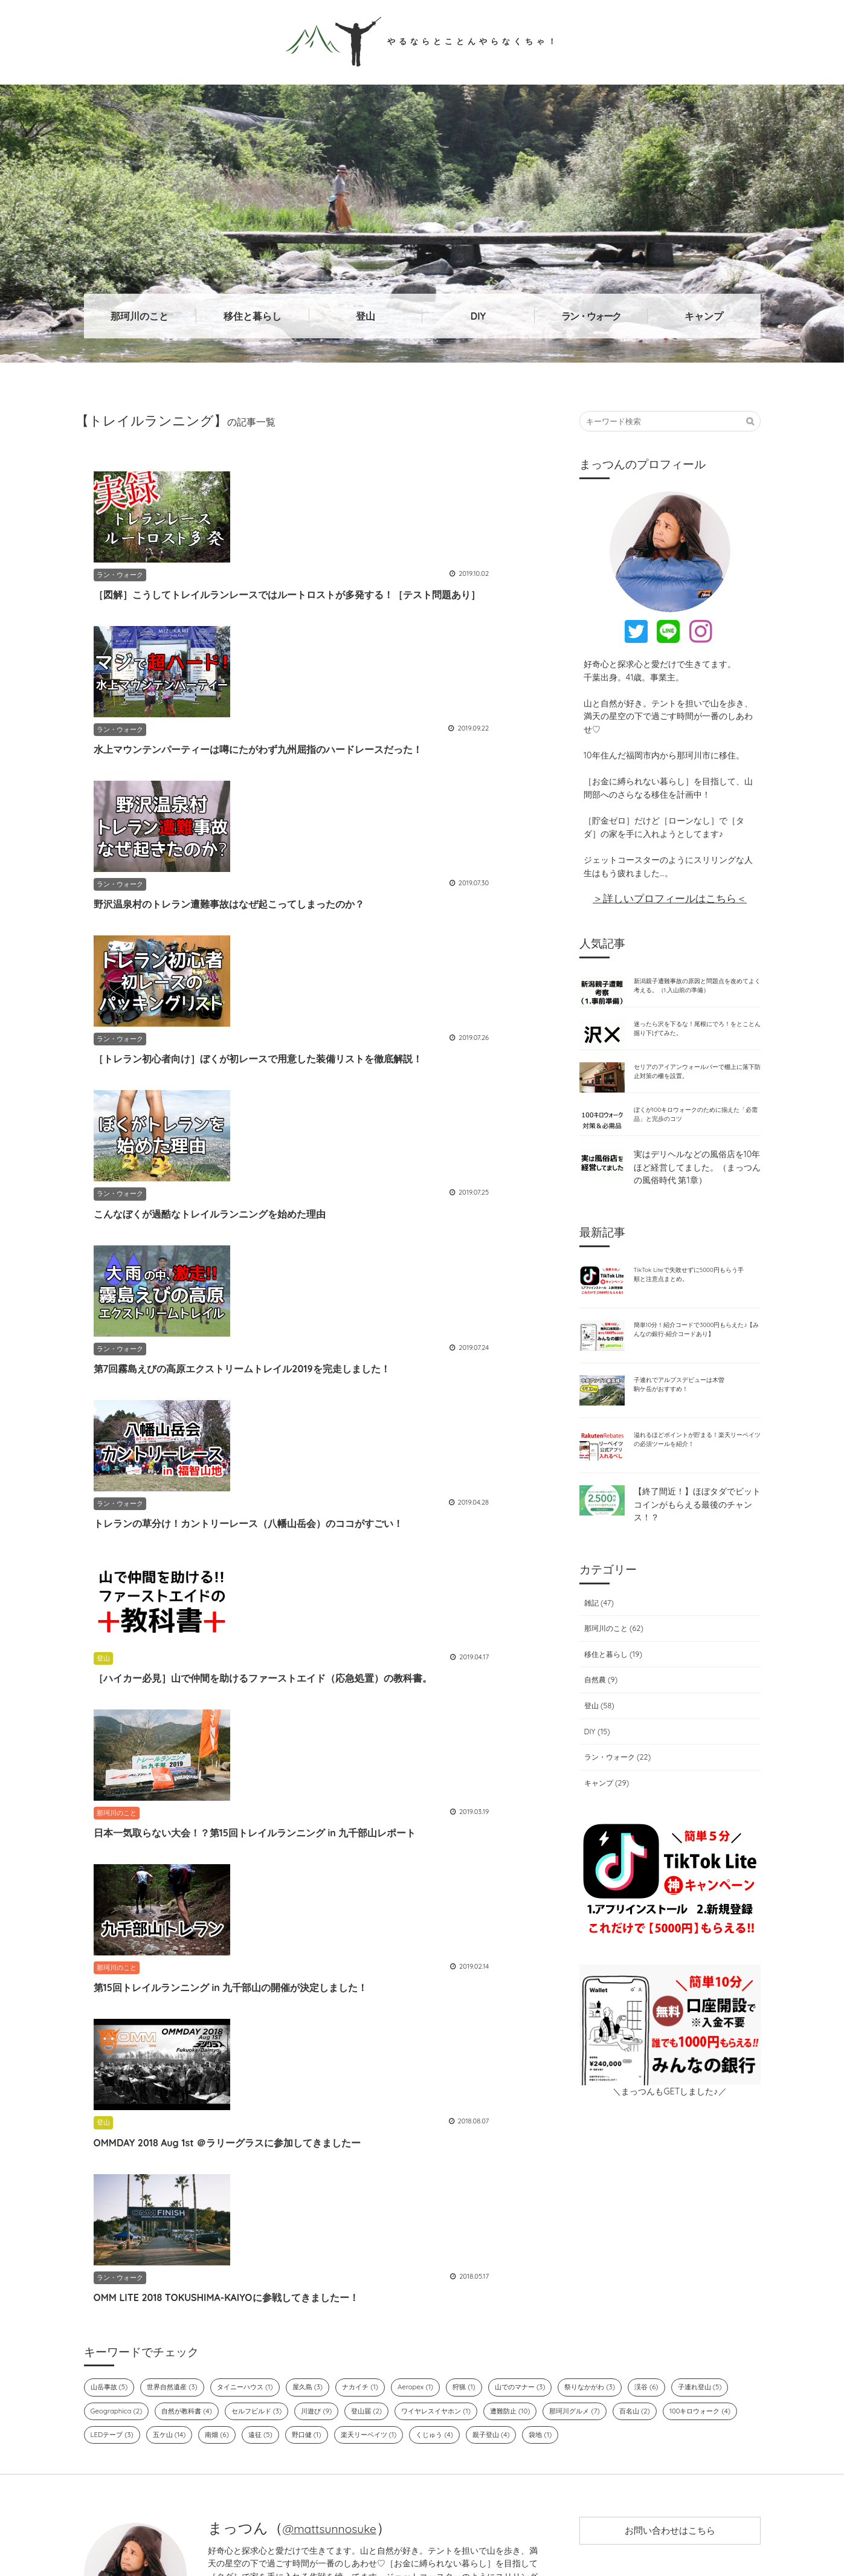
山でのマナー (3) (568, 2254)
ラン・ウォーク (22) (618, 1819)
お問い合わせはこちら (670, 2404)
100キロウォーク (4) (181, 2303)
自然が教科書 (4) (268, 2279)
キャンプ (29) (605, 1844)
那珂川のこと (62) (613, 1690)
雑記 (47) (596, 1664)
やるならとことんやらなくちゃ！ (422, 40)
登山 (365, 316)
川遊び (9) (413, 2279)
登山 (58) (596, 1767)
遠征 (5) (423, 2303)
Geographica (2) (190, 2279)
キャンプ (704, 316)
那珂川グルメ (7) (702, 2279)
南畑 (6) (376, 2303)
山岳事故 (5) (112, 2254)
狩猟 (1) (506, 2254)
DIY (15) (594, 1793)
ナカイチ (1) (393, 2254)
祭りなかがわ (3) (646, 2254)
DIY (478, 316)
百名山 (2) (108, 2303)
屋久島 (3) (334, 2254)
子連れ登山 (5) (116, 2279)
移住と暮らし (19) (613, 1716)
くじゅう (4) (617, 2303)
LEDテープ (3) (260, 2303)
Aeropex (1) (453, 2254)
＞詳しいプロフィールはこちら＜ (670, 898)
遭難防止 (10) (630, 2279)
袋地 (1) (734, 2303)
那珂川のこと (140, 316)
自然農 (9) (599, 1742)
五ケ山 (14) (324, 2303)
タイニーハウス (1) (264, 2254)
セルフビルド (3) (346, 2279)
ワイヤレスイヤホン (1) (546, 2279)
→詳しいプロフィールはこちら (373, 2459)
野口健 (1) (474, 2303)
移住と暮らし (253, 316)
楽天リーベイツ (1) (543, 2303)
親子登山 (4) (679, 2303)
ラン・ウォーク (590, 316)
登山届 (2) (468, 2279)
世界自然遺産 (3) (183, 2254)
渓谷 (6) (709, 2254)
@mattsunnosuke (341, 2397)
